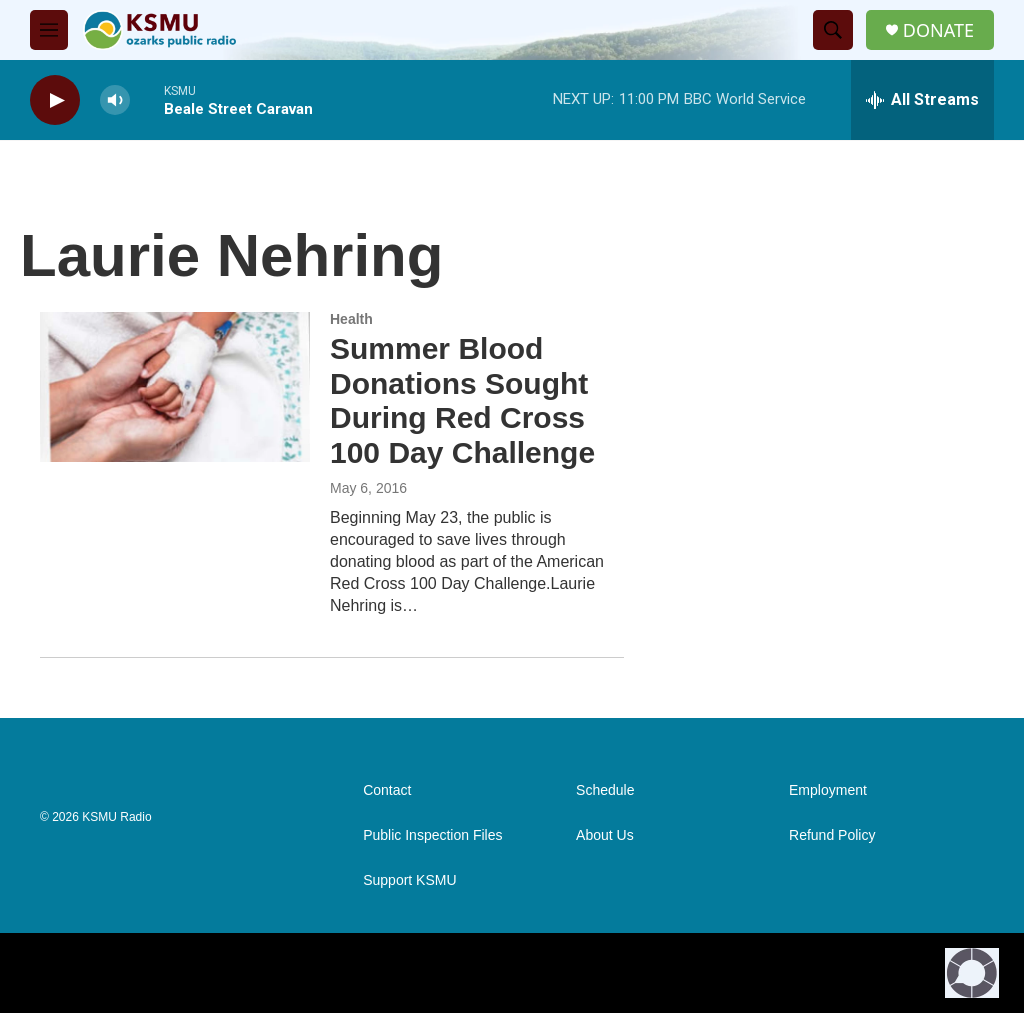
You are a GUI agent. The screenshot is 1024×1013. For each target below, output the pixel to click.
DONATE (938, 30)
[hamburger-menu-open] (49, 30)
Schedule (605, 790)
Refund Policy (832, 835)
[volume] (115, 100)
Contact (387, 790)
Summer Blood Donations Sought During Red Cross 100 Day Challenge (462, 400)
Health (351, 319)
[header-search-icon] (833, 30)
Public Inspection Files (432, 835)
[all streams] (922, 100)
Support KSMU (409, 880)
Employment (828, 790)
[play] (55, 100)
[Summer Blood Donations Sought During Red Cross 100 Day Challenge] (175, 387)
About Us (605, 835)
